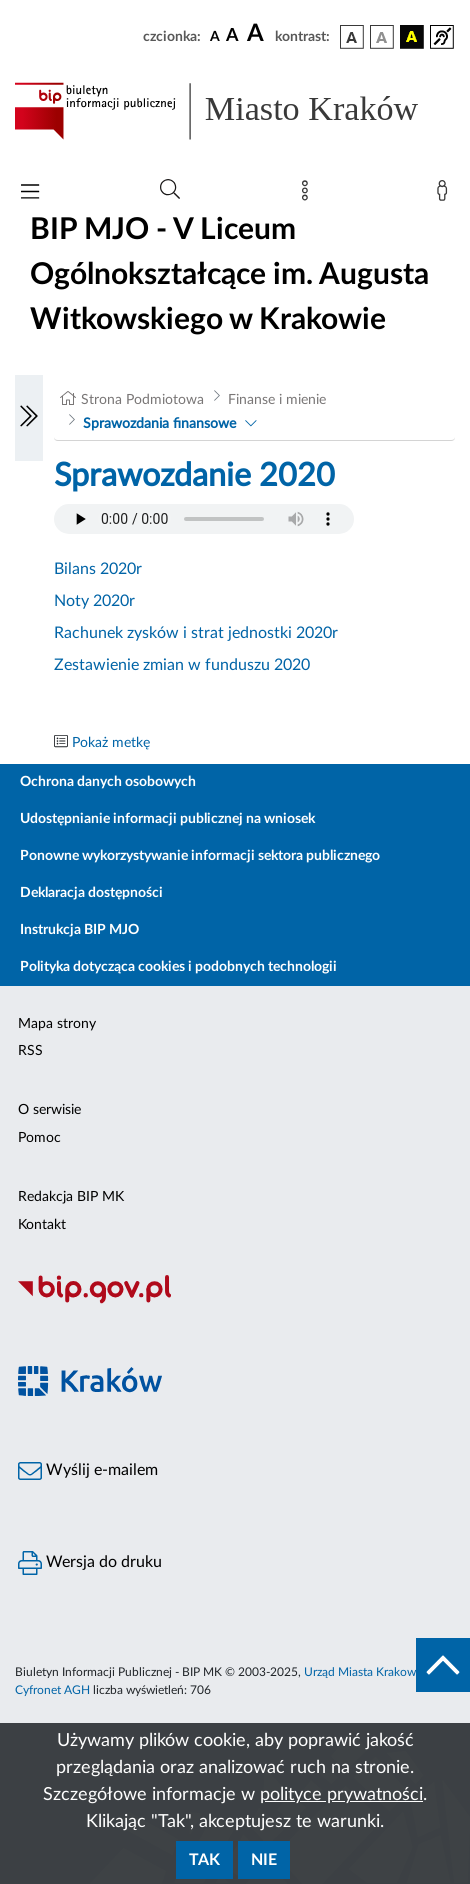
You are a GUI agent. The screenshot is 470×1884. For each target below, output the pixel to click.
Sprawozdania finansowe (159, 424)
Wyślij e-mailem (88, 1471)
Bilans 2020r (98, 569)
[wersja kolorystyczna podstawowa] (352, 37)
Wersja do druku (90, 1563)
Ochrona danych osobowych (108, 782)
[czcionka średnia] (232, 36)
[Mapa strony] (309, 195)
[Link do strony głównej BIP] (235, 111)
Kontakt (42, 1225)
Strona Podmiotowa (142, 400)
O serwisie (49, 1110)
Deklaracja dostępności (91, 893)
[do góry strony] (443, 1665)
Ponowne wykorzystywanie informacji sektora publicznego (200, 856)
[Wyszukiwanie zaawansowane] (170, 190)
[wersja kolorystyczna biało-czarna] (382, 37)
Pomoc (39, 1138)
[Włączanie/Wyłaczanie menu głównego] (30, 193)
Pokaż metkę (111, 743)
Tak (204, 1860)
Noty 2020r (94, 601)
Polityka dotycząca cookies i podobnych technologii (178, 967)
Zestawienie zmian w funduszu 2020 (182, 665)
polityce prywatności (341, 1795)
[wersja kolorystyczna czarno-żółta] (412, 37)
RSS (30, 1051)
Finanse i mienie (277, 400)
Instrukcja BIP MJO (79, 930)
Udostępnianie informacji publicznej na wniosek (167, 819)
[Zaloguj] (446, 195)
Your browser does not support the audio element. (204, 519)
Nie (264, 1860)
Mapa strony (57, 1024)
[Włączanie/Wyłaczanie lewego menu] (29, 418)
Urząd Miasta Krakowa (363, 1672)
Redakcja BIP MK (71, 1197)
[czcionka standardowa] (215, 36)
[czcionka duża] (258, 34)
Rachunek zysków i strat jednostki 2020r (196, 633)
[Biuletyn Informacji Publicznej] (235, 1301)
